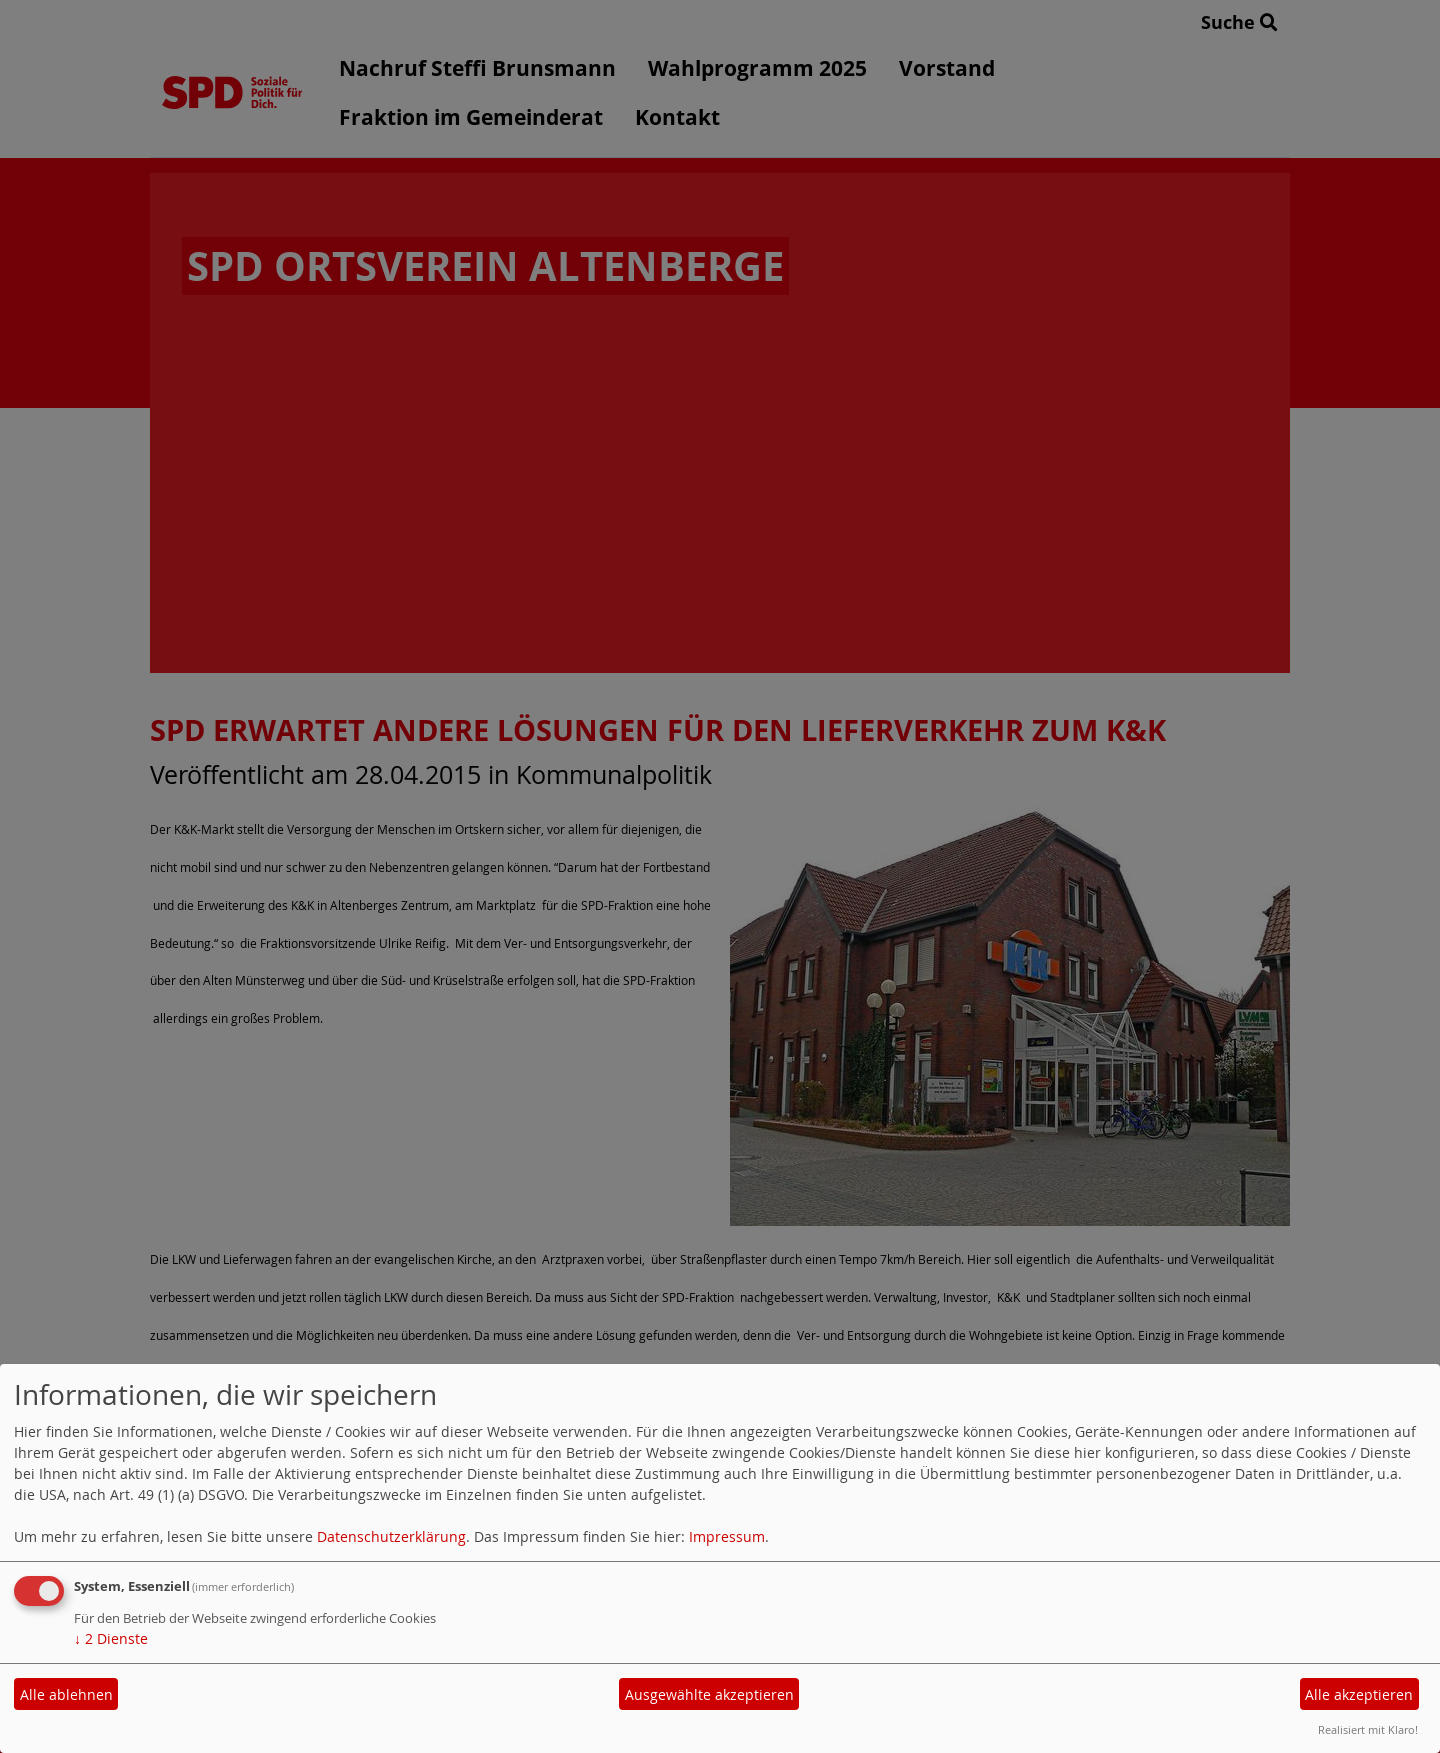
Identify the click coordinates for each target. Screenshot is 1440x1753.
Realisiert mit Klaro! (1368, 1729)
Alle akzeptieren (1359, 1694)
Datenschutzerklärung (391, 1536)
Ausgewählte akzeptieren (709, 1694)
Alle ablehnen (66, 1694)
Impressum (727, 1536)
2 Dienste (111, 1638)
